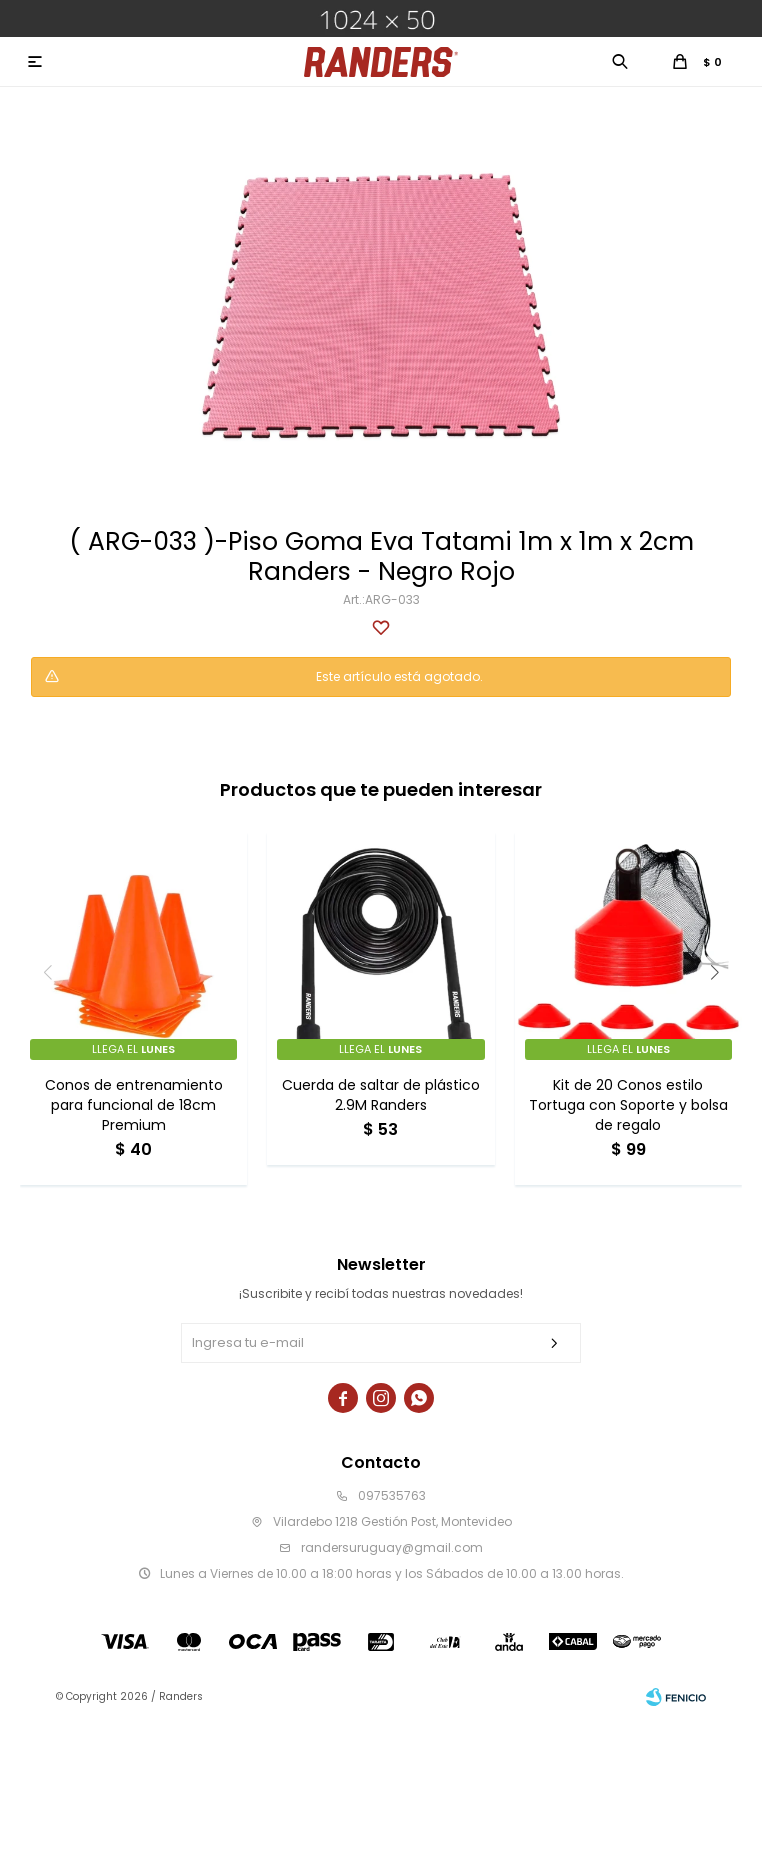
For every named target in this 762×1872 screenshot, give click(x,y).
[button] (714, 972)
